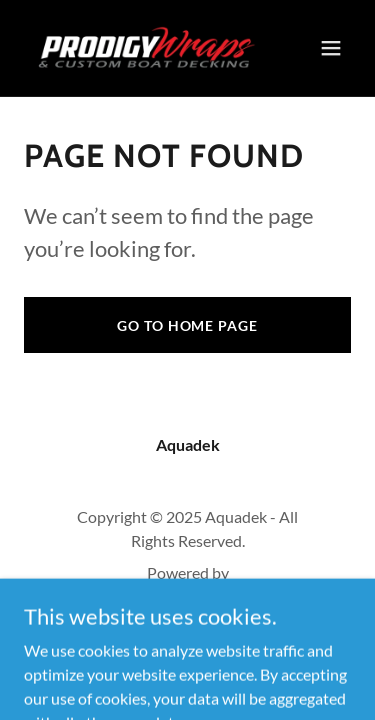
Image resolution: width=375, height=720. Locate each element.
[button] (331, 48)
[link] (138, 48)
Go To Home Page (187, 325)
